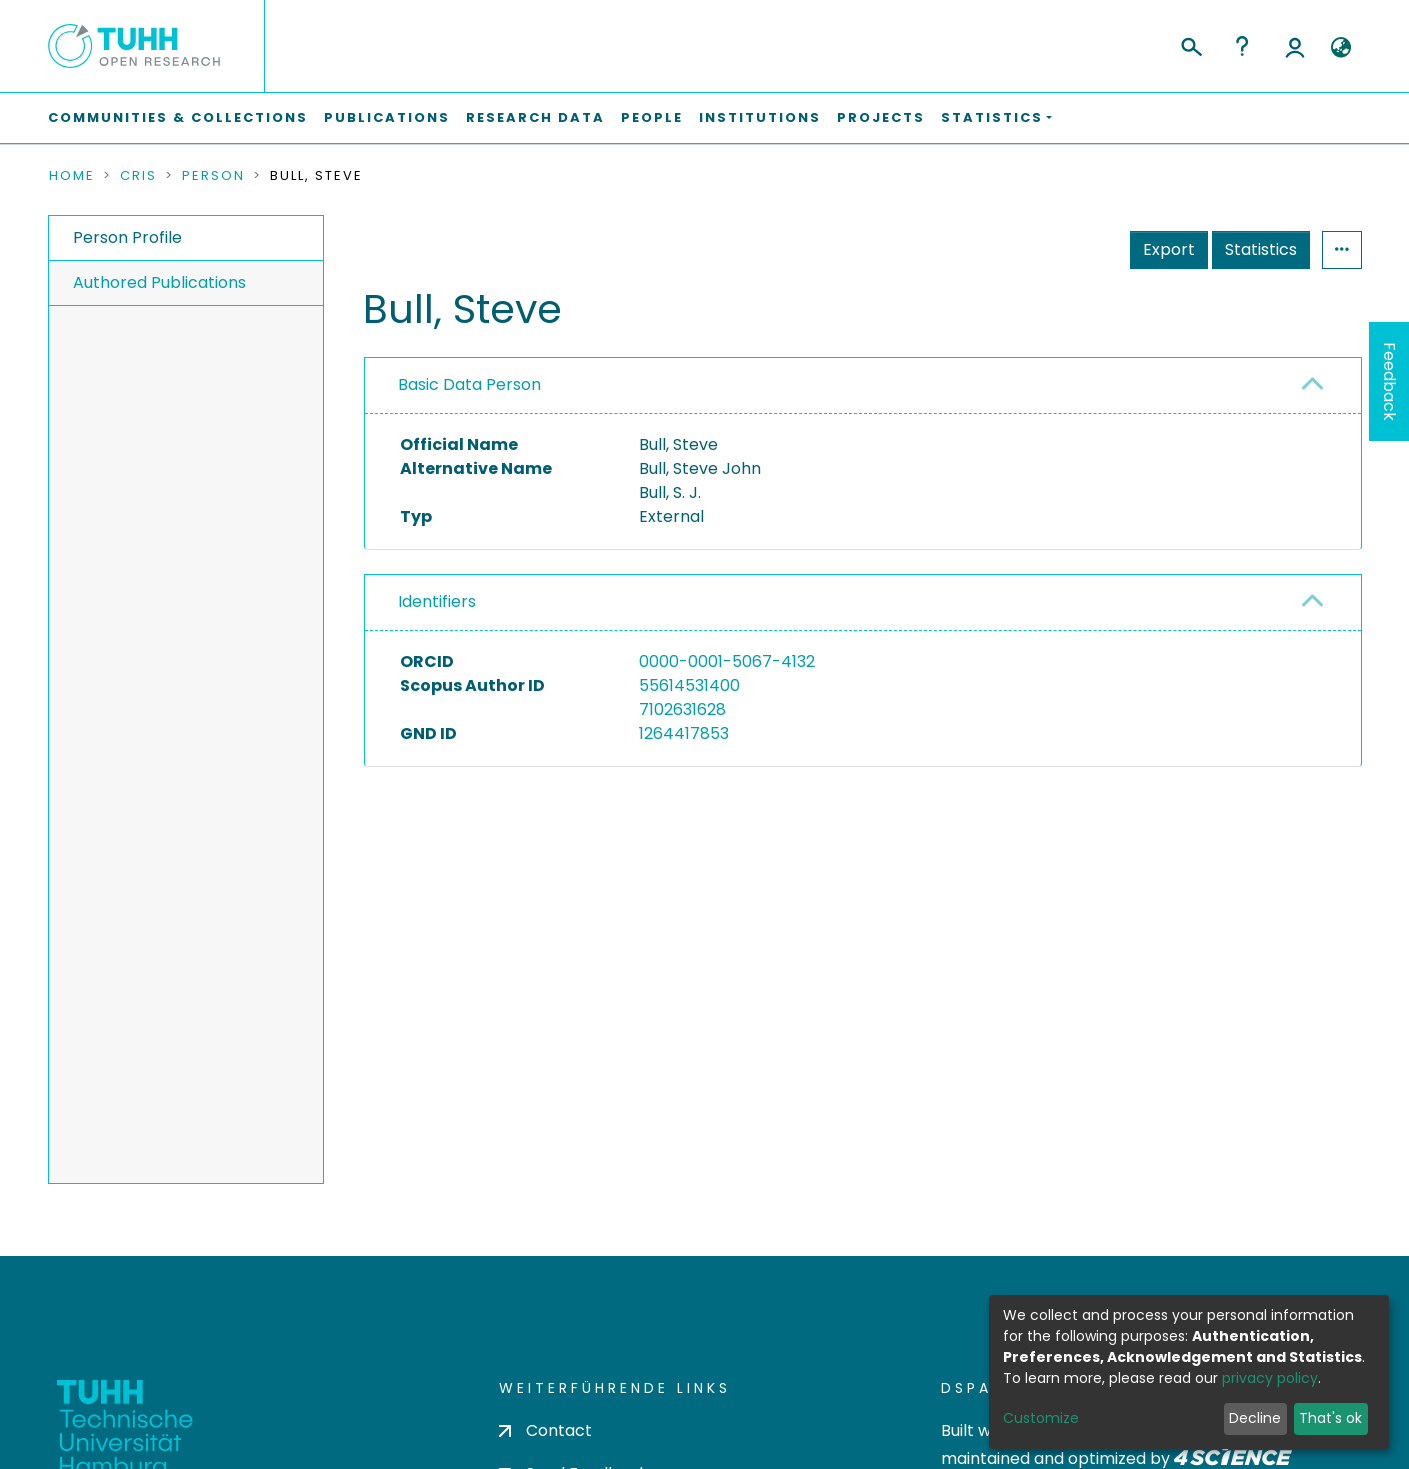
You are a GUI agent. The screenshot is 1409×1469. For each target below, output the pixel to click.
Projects (881, 117)
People (652, 117)
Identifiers (437, 601)
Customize (1041, 1418)
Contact (545, 1430)
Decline (1255, 1418)
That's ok (1330, 1418)
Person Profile (127, 237)
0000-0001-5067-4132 (727, 661)
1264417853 (684, 733)
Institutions (760, 117)
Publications (387, 117)
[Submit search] (1190, 44)
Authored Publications (159, 282)
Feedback (1389, 381)
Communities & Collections (178, 117)
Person (213, 176)
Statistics (1261, 249)
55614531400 (689, 685)
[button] (1341, 48)
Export (1169, 249)
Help (1242, 46)
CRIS (138, 176)
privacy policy (1270, 1378)
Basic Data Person (469, 384)
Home (72, 176)
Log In (1295, 46)
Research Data (535, 117)
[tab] (863, 386)
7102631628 (682, 709)
